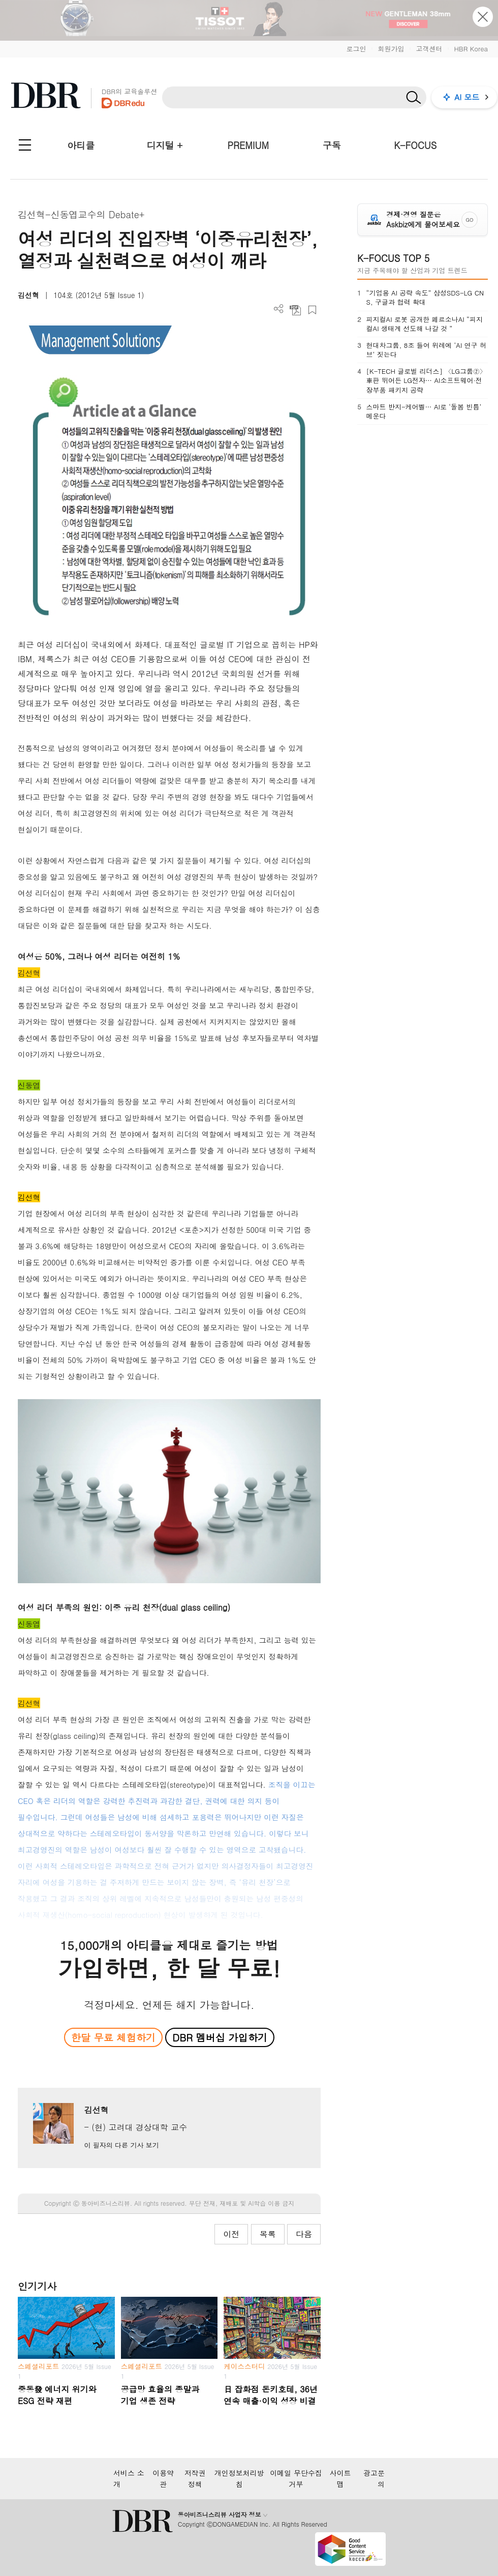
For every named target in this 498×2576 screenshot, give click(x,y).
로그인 (356, 48)
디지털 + (165, 145)
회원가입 (391, 48)
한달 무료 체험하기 (113, 2037)
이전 (231, 2234)
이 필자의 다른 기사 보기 (121, 2145)
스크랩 (312, 310)
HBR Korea (471, 48)
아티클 (81, 145)
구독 (332, 145)
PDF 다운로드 (295, 310)
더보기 (278, 309)
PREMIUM (248, 145)
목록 (268, 2234)
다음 (304, 2234)
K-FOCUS (415, 145)
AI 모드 (467, 97)
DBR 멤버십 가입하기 (219, 2037)
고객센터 (429, 48)
